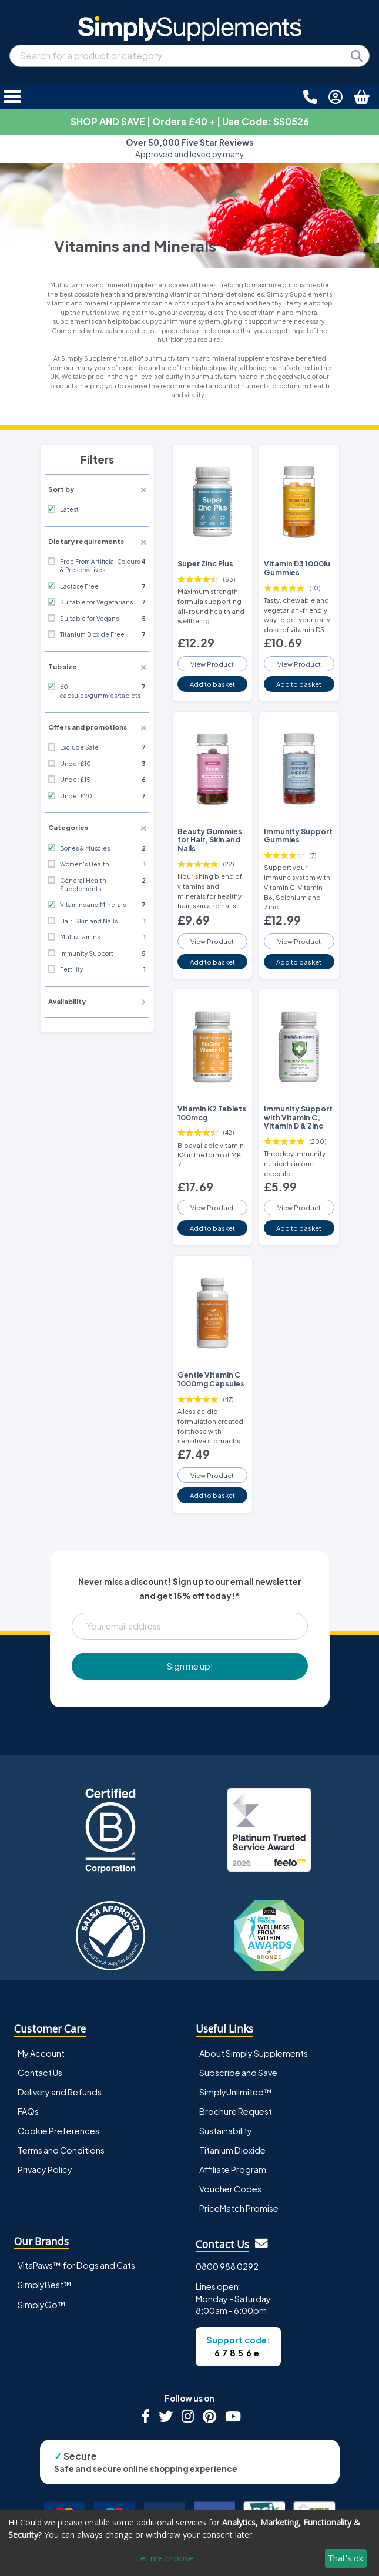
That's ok (345, 2558)
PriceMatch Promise (239, 2208)
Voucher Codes (230, 2189)
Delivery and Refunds (60, 2092)
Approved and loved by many (189, 148)
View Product (212, 664)
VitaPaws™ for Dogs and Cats (76, 2265)
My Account (41, 2053)
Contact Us (40, 2072)
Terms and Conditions (61, 2150)
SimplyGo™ (42, 2304)
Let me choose (164, 2558)
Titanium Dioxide (232, 2150)
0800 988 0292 (227, 2266)
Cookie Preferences (58, 2130)
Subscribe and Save (238, 2072)
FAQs (28, 2111)
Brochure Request (235, 2111)
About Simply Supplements (253, 2053)
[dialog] (189, 2543)
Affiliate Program (232, 2169)
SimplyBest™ (45, 2284)
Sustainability (225, 2130)
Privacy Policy (45, 2169)
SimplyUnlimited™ (235, 2092)
